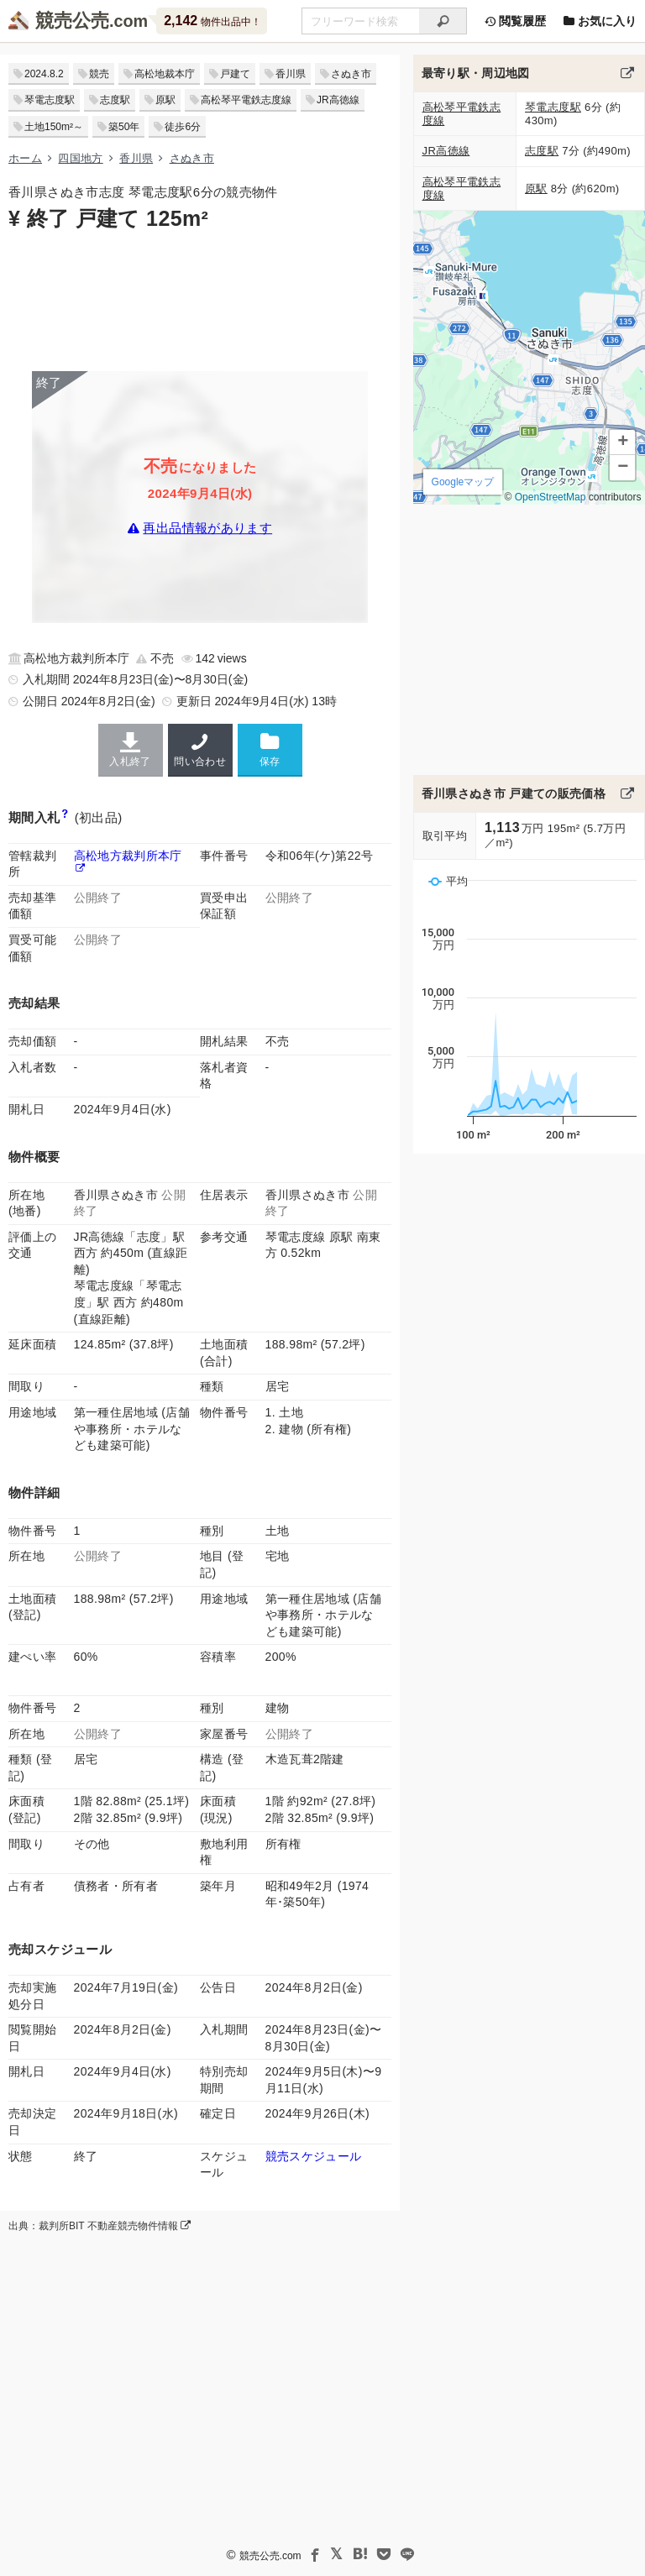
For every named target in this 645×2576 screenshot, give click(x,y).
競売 (99, 74)
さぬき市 (351, 74)
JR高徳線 (338, 100)
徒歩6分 (183, 127)
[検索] (443, 21)
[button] (622, 442)
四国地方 (80, 158)
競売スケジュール (313, 2156)
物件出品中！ (212, 20)
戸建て (235, 74)
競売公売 (72, 20)
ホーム (25, 158)
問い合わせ (200, 749)
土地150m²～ (53, 127)
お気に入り (600, 21)
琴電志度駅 (49, 100)
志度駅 (115, 100)
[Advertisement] (200, 300)
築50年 (123, 127)
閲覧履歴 (515, 21)
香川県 (290, 74)
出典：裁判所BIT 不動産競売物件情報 (99, 2226)
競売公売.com (270, 2556)
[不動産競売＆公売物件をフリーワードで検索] (360, 21)
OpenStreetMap (549, 497)
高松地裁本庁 (164, 74)
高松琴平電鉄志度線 (246, 100)
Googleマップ (462, 482)
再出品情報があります (207, 528)
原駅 (165, 100)
